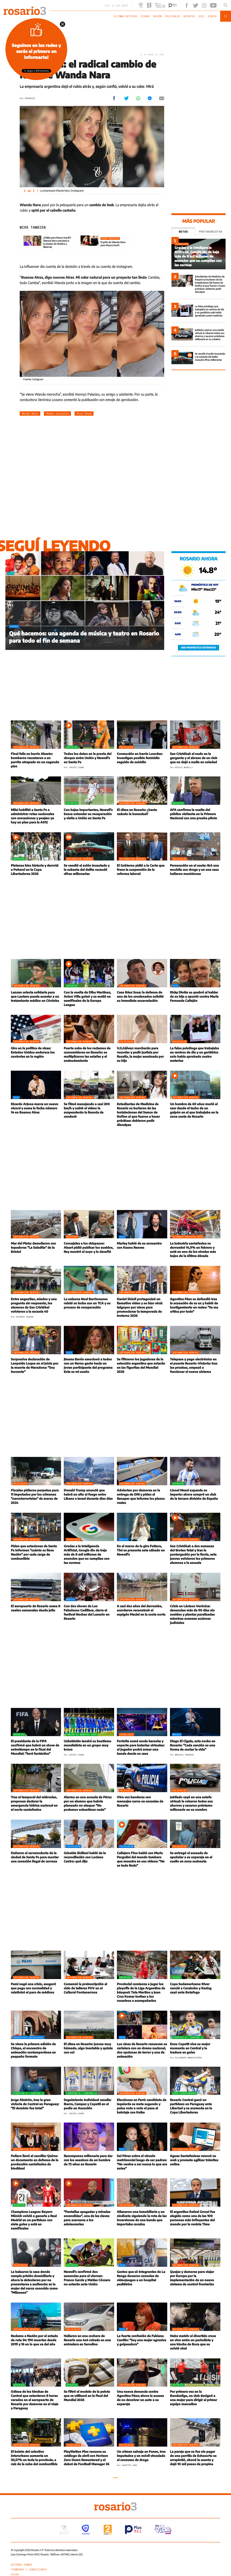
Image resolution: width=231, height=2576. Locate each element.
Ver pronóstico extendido (198, 647)
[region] (115, 37)
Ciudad (145, 16)
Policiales (172, 16)
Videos (212, 16)
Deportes (189, 16)
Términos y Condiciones (29, 2569)
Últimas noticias (125, 16)
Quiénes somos (21, 2564)
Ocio (201, 16)
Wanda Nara (30, 413)
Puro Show (84, 413)
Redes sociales (57, 413)
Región (157, 16)
